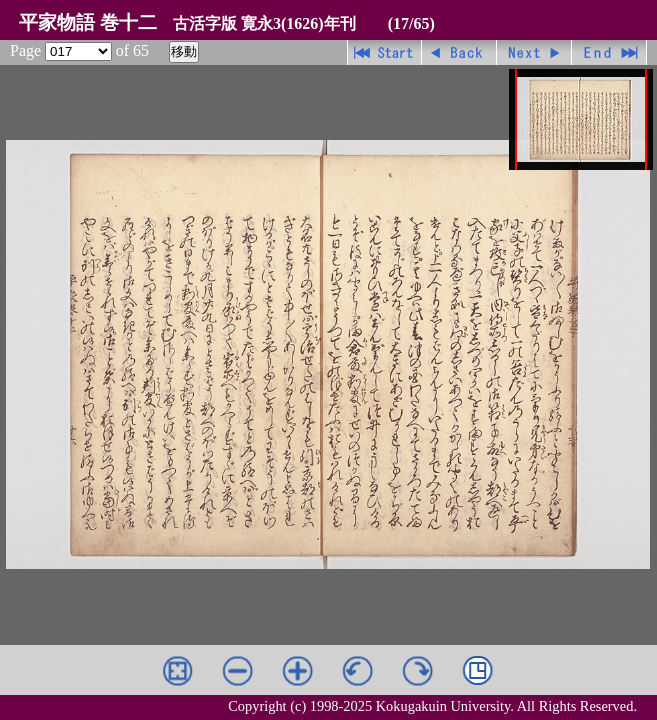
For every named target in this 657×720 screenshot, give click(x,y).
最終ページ (609, 52)
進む (534, 52)
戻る (459, 52)
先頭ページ (384, 52)
